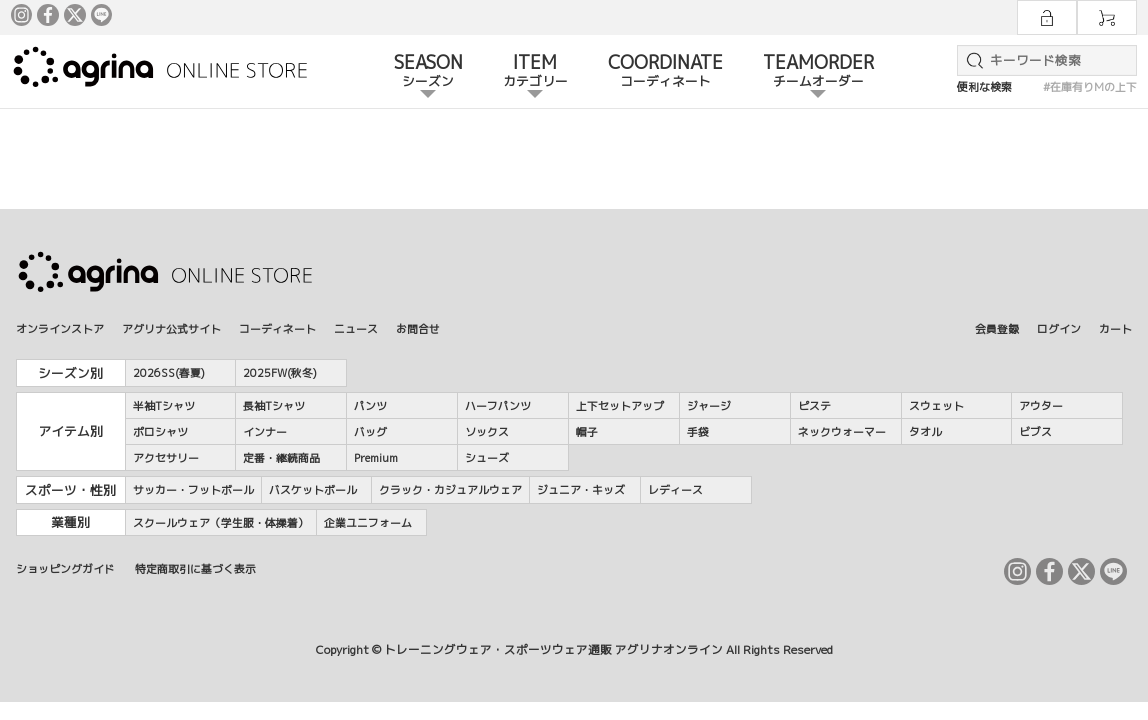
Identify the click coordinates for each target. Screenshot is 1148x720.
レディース (675, 489)
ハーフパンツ (498, 405)
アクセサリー (166, 457)
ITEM (535, 72)
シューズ (487, 457)
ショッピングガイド (65, 568)
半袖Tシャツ (164, 405)
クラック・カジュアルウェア (450, 489)
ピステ (814, 405)
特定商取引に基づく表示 (195, 568)
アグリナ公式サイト (171, 328)
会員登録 (997, 328)
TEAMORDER (818, 72)
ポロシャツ (160, 431)
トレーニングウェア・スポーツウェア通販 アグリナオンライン (553, 650)
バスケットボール (313, 489)
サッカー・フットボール (193, 489)
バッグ (370, 431)
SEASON (428, 72)
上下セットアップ (620, 405)
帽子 (587, 431)
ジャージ (709, 405)
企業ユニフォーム (368, 522)
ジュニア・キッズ (581, 489)
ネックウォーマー (842, 431)
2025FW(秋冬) (280, 372)
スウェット (936, 405)
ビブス (1035, 431)
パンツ (370, 405)
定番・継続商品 (281, 457)
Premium (376, 457)
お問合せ (418, 328)
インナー (265, 431)
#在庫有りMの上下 (1090, 86)
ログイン (1059, 328)
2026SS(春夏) (169, 372)
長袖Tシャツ (274, 405)
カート (1115, 328)
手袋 (698, 431)
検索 (971, 60)
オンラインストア (60, 328)
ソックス (487, 431)
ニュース (356, 328)
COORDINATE (665, 72)
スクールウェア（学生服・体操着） (221, 522)
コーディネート (277, 328)
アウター (1041, 405)
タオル (925, 431)
